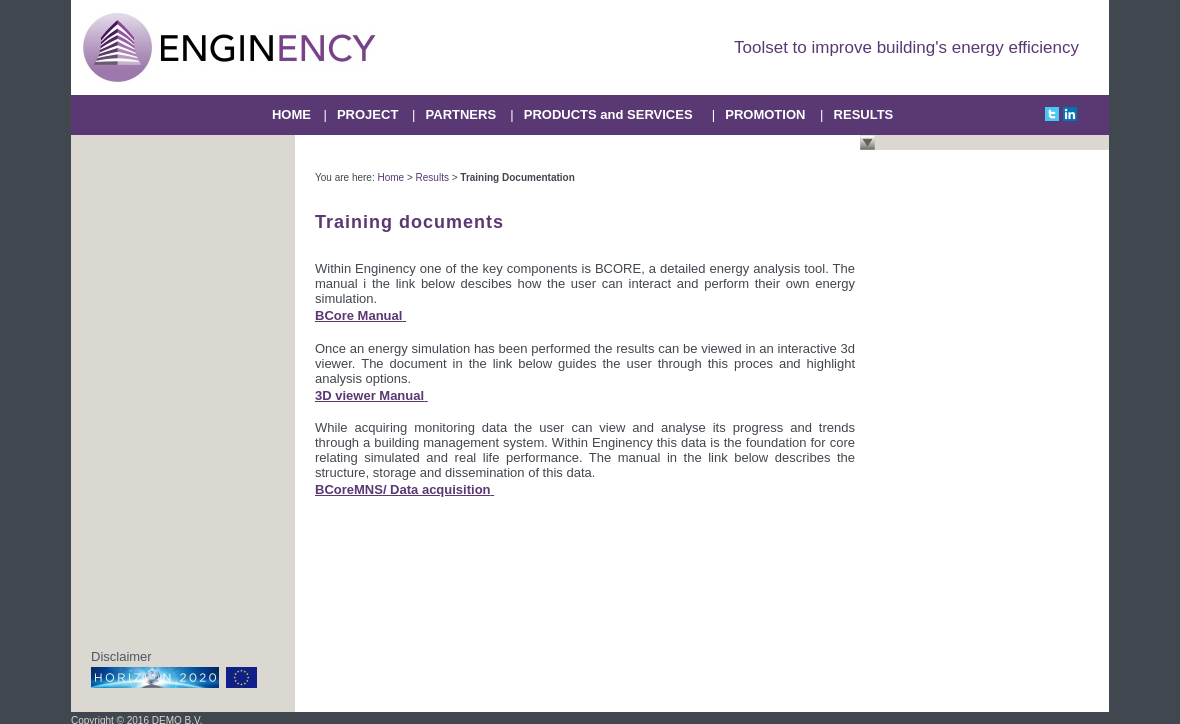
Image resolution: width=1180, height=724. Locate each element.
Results (432, 177)
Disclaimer (121, 656)
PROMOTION (765, 114)
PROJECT (367, 114)
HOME (291, 114)
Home (390, 177)
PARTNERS (461, 114)
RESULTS (864, 114)
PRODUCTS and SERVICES (608, 114)
